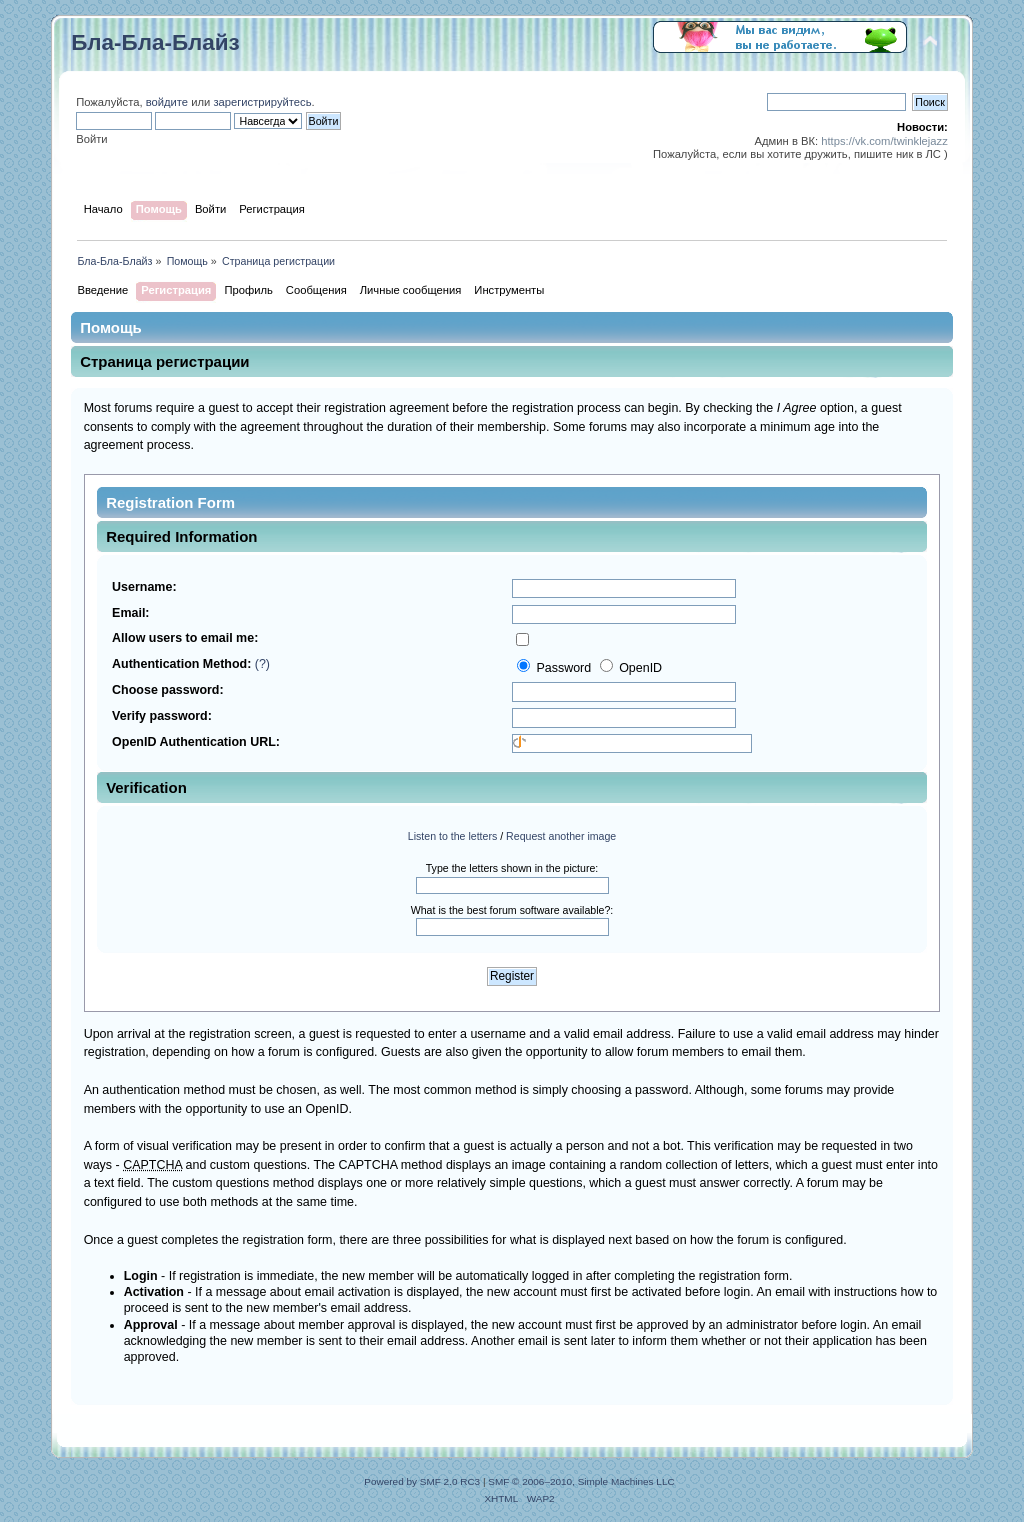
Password (556, 668)
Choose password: (168, 690)
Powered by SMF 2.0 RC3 (422, 1481)
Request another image (561, 836)
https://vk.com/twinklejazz (884, 141)
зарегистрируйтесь (262, 102)
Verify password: (162, 716)
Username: (144, 587)
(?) (262, 664)
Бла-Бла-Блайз (155, 42)
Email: (130, 613)
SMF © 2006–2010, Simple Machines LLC (581, 1481)
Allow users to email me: (185, 638)
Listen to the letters (453, 836)
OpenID (631, 668)
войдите (167, 102)
